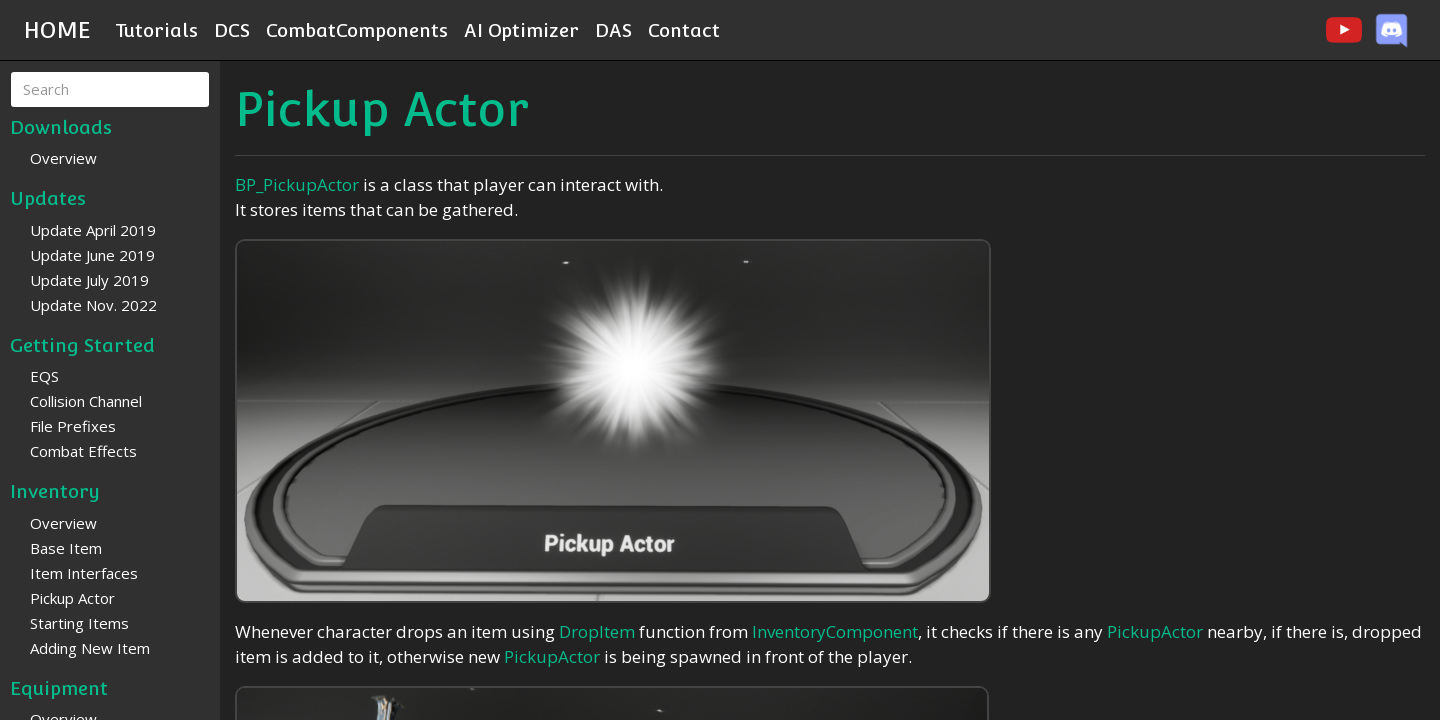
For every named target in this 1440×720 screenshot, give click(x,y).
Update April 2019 (93, 230)
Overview (63, 158)
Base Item (66, 548)
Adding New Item (90, 648)
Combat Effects (83, 451)
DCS (232, 30)
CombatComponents (357, 30)
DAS (613, 30)
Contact (684, 30)
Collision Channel (86, 401)
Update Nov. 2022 (93, 305)
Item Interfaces (84, 573)
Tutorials (156, 30)
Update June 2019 (92, 255)
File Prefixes (73, 426)
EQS (44, 376)
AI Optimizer (521, 30)
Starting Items (79, 623)
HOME (57, 30)
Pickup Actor (72, 598)
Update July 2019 (89, 280)
